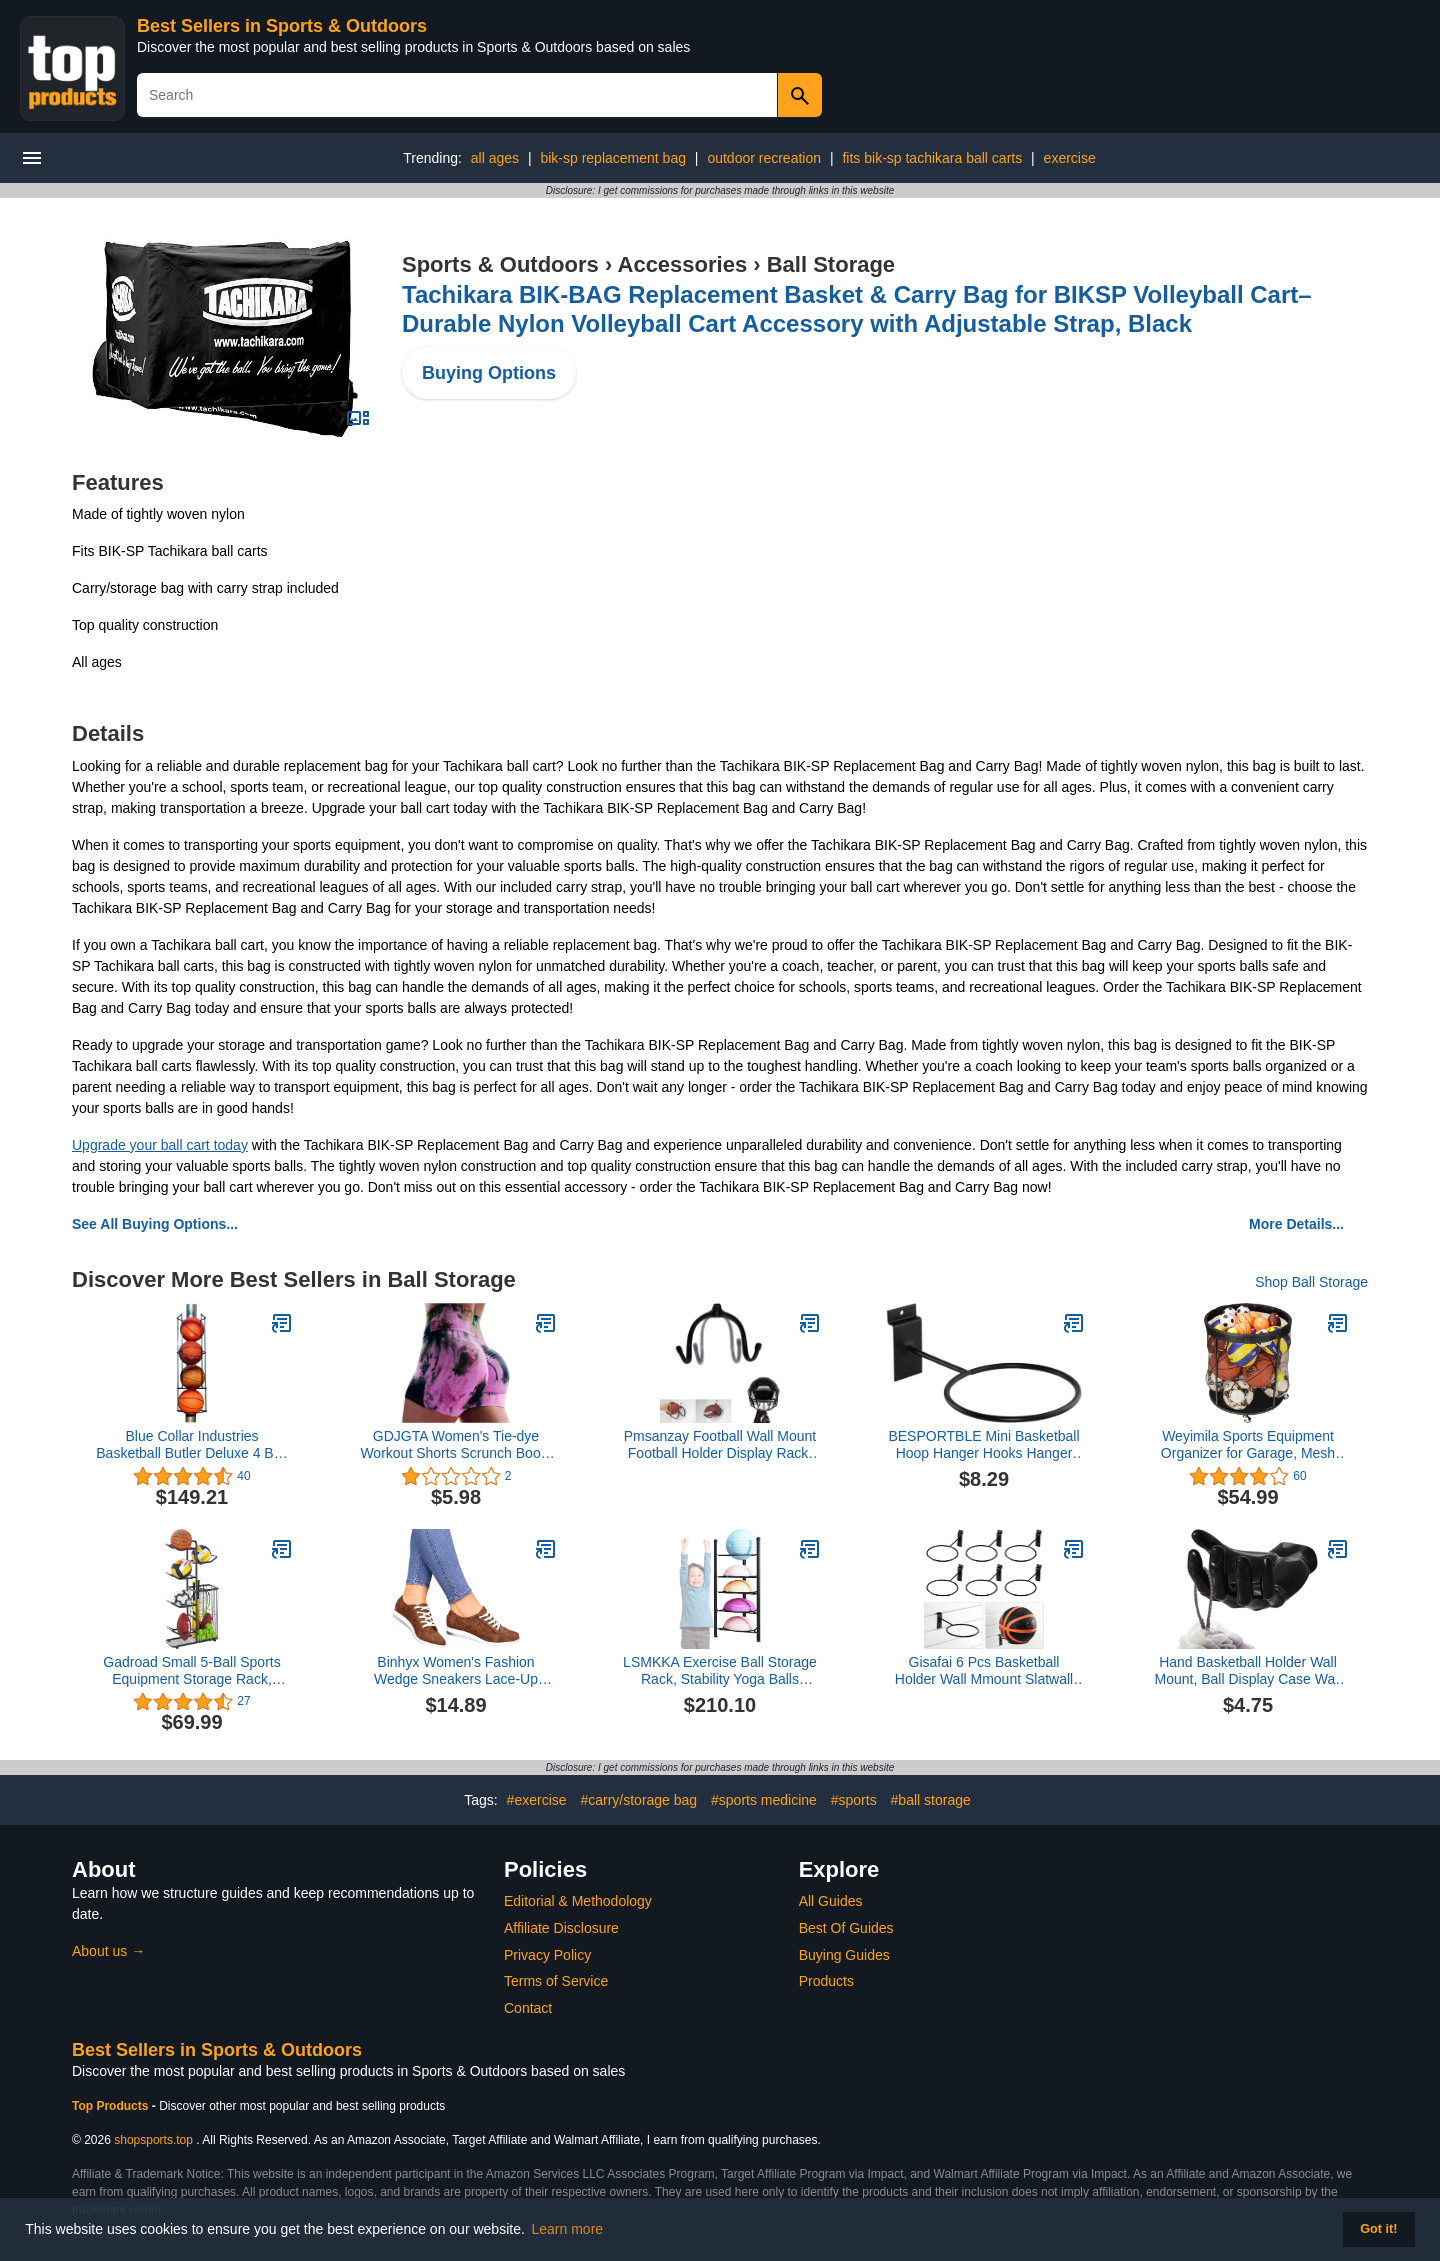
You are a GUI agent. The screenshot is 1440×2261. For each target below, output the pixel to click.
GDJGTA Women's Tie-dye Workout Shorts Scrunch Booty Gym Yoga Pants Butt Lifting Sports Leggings (455, 1445)
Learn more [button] (568, 2229)
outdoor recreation (764, 158)
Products (826, 1981)
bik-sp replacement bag (613, 158)
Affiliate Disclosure (561, 1928)
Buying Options (489, 373)
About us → (108, 1951)
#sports (854, 1800)
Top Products (112, 2106)
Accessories (683, 264)
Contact (528, 2008)
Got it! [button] (1378, 2229)
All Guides (831, 1901)
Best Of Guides (846, 1928)
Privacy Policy (547, 1955)
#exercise (537, 1800)
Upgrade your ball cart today (160, 1145)
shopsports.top (153, 2140)
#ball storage (931, 1800)
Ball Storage (831, 264)
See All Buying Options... (155, 1224)
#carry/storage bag (638, 1800)
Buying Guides (844, 1955)
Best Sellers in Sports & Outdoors (282, 26)
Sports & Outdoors (500, 264)
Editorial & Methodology (578, 1901)
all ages (495, 158)
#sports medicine (764, 1800)
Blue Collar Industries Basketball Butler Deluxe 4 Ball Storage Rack (191, 1445)
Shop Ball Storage (1311, 1282)
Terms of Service (556, 1981)
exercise (1070, 158)
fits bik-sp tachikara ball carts (932, 158)
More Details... (1296, 1224)
